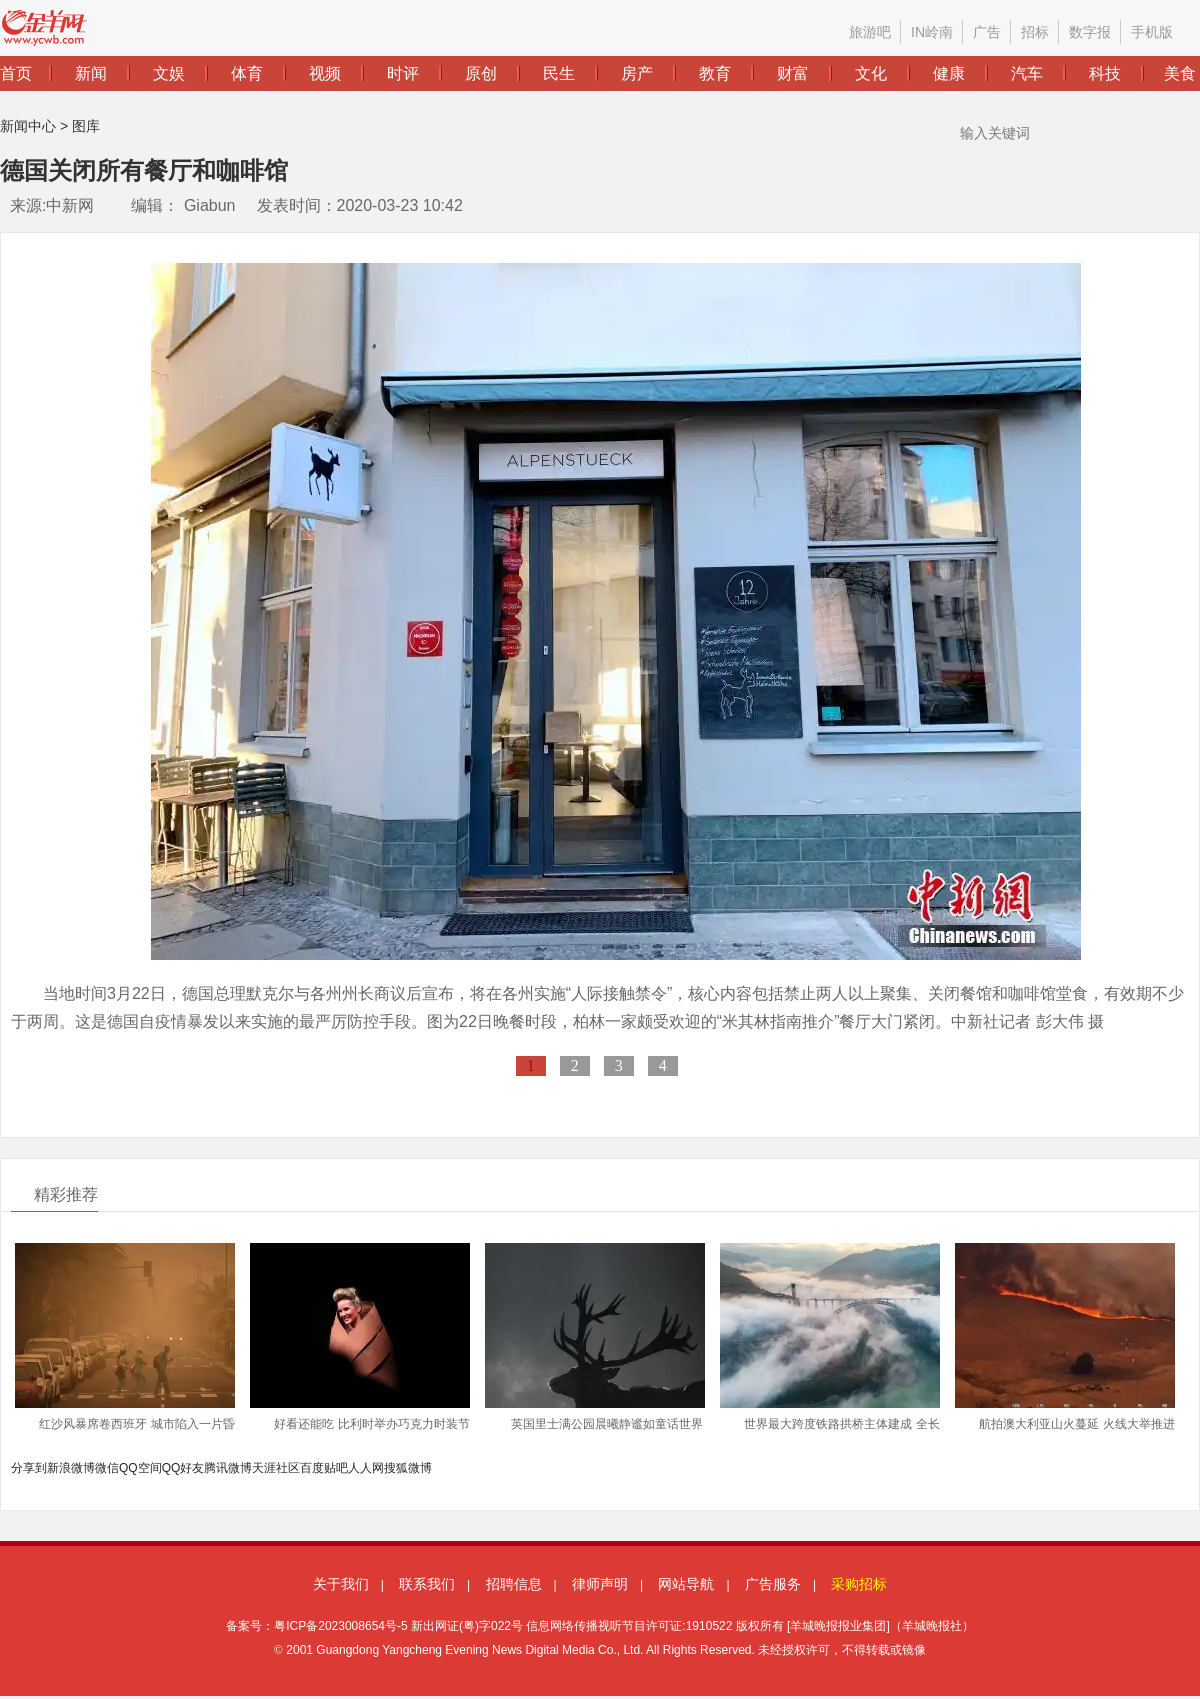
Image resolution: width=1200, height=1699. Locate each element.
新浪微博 (71, 1468)
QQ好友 (183, 1468)
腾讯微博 (228, 1468)
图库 (86, 126)
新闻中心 (28, 126)
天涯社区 (276, 1468)
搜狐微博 (408, 1468)
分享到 (29, 1468)
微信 (107, 1468)
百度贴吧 (324, 1468)
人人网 (366, 1468)
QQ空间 (140, 1468)
